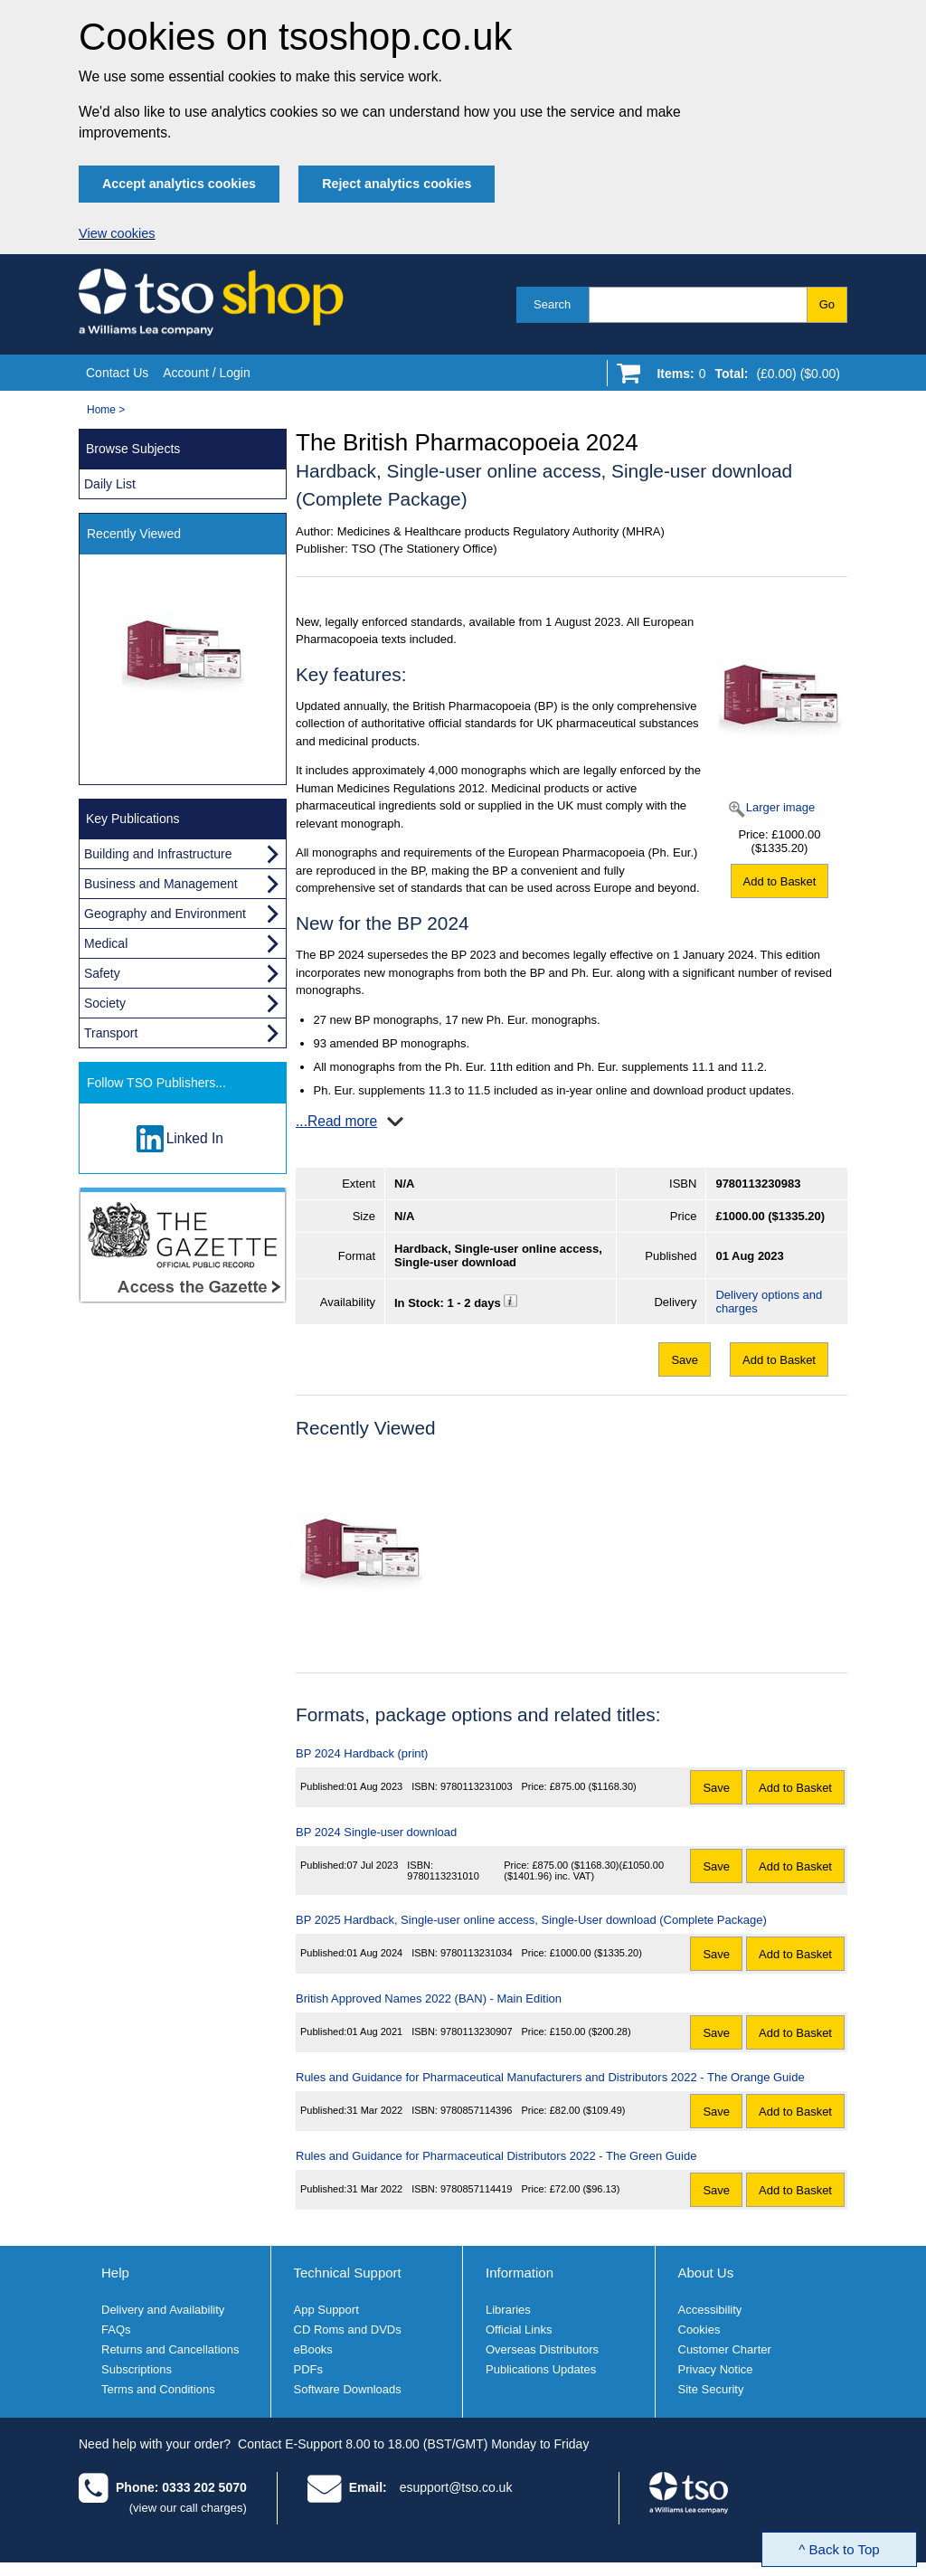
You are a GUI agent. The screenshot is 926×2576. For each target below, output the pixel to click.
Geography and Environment (165, 913)
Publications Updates (541, 2369)
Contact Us (117, 372)
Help (115, 2272)
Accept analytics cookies (179, 183)
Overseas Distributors (542, 2349)
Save (684, 1360)
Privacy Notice (715, 2369)
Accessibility (710, 2309)
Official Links (519, 2329)
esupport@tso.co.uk (456, 2487)
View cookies (117, 233)
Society (105, 1003)
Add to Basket (780, 881)
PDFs (309, 2369)
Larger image (781, 807)
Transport (110, 1033)
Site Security (711, 2389)
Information (519, 2272)
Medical (106, 943)
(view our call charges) (188, 2507)
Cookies (699, 2329)
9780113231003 (476, 1786)
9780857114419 (476, 2188)
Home (101, 409)
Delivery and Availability (162, 2309)
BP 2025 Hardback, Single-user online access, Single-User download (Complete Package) (531, 1920)
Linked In (194, 1138)
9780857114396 (476, 2110)
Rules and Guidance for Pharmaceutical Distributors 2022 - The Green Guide (496, 2156)
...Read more (336, 1121)
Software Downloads (348, 2389)
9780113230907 (476, 2031)
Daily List (110, 484)
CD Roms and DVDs (348, 2329)
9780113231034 (476, 1952)
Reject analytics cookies (396, 183)
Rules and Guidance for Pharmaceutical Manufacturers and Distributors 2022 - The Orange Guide (550, 2077)
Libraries (508, 2309)
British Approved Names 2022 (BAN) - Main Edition (429, 1998)
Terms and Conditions (158, 2389)
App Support (326, 2309)
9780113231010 (443, 1875)
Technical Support (348, 2272)
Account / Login (206, 372)
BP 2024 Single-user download (376, 1832)
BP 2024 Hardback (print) (362, 1753)
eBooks (313, 2349)
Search (552, 304)
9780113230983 (757, 1183)
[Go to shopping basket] (743, 377)
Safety (102, 973)
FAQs (116, 2329)
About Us (706, 2272)
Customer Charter (724, 2349)
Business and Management (161, 883)
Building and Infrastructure (158, 854)
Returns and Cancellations (170, 2349)
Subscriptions (136, 2369)
